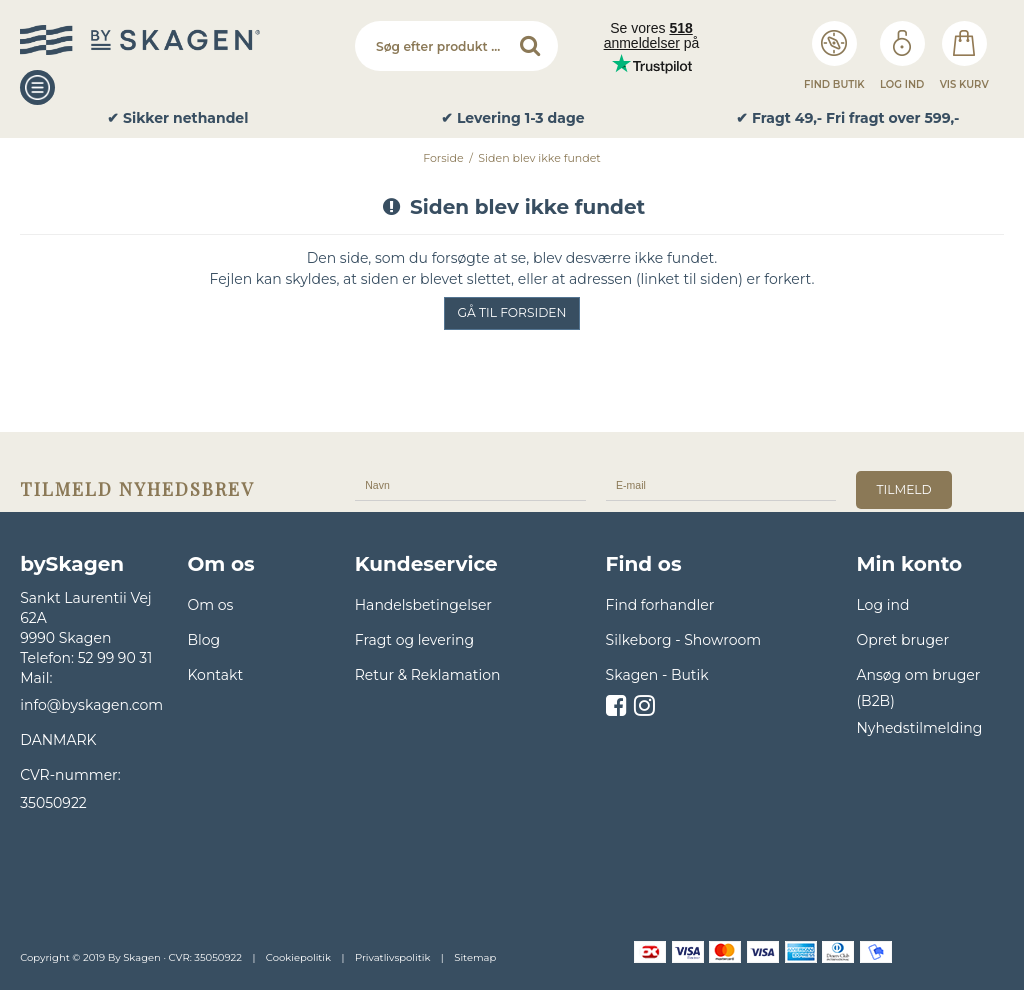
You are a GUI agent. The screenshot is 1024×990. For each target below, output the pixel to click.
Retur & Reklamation (428, 675)
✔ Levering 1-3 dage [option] (513, 118)
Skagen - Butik (657, 675)
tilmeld (903, 489)
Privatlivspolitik (392, 957)
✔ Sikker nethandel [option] (177, 118)
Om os (210, 605)
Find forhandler (660, 605)
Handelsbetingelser (423, 605)
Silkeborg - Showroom (683, 640)
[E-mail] (721, 484)
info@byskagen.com (91, 705)
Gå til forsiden (512, 312)
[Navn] (470, 484)
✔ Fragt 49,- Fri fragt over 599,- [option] (847, 118)
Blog (203, 640)
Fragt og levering (414, 640)
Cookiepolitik (298, 957)
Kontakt (215, 675)
